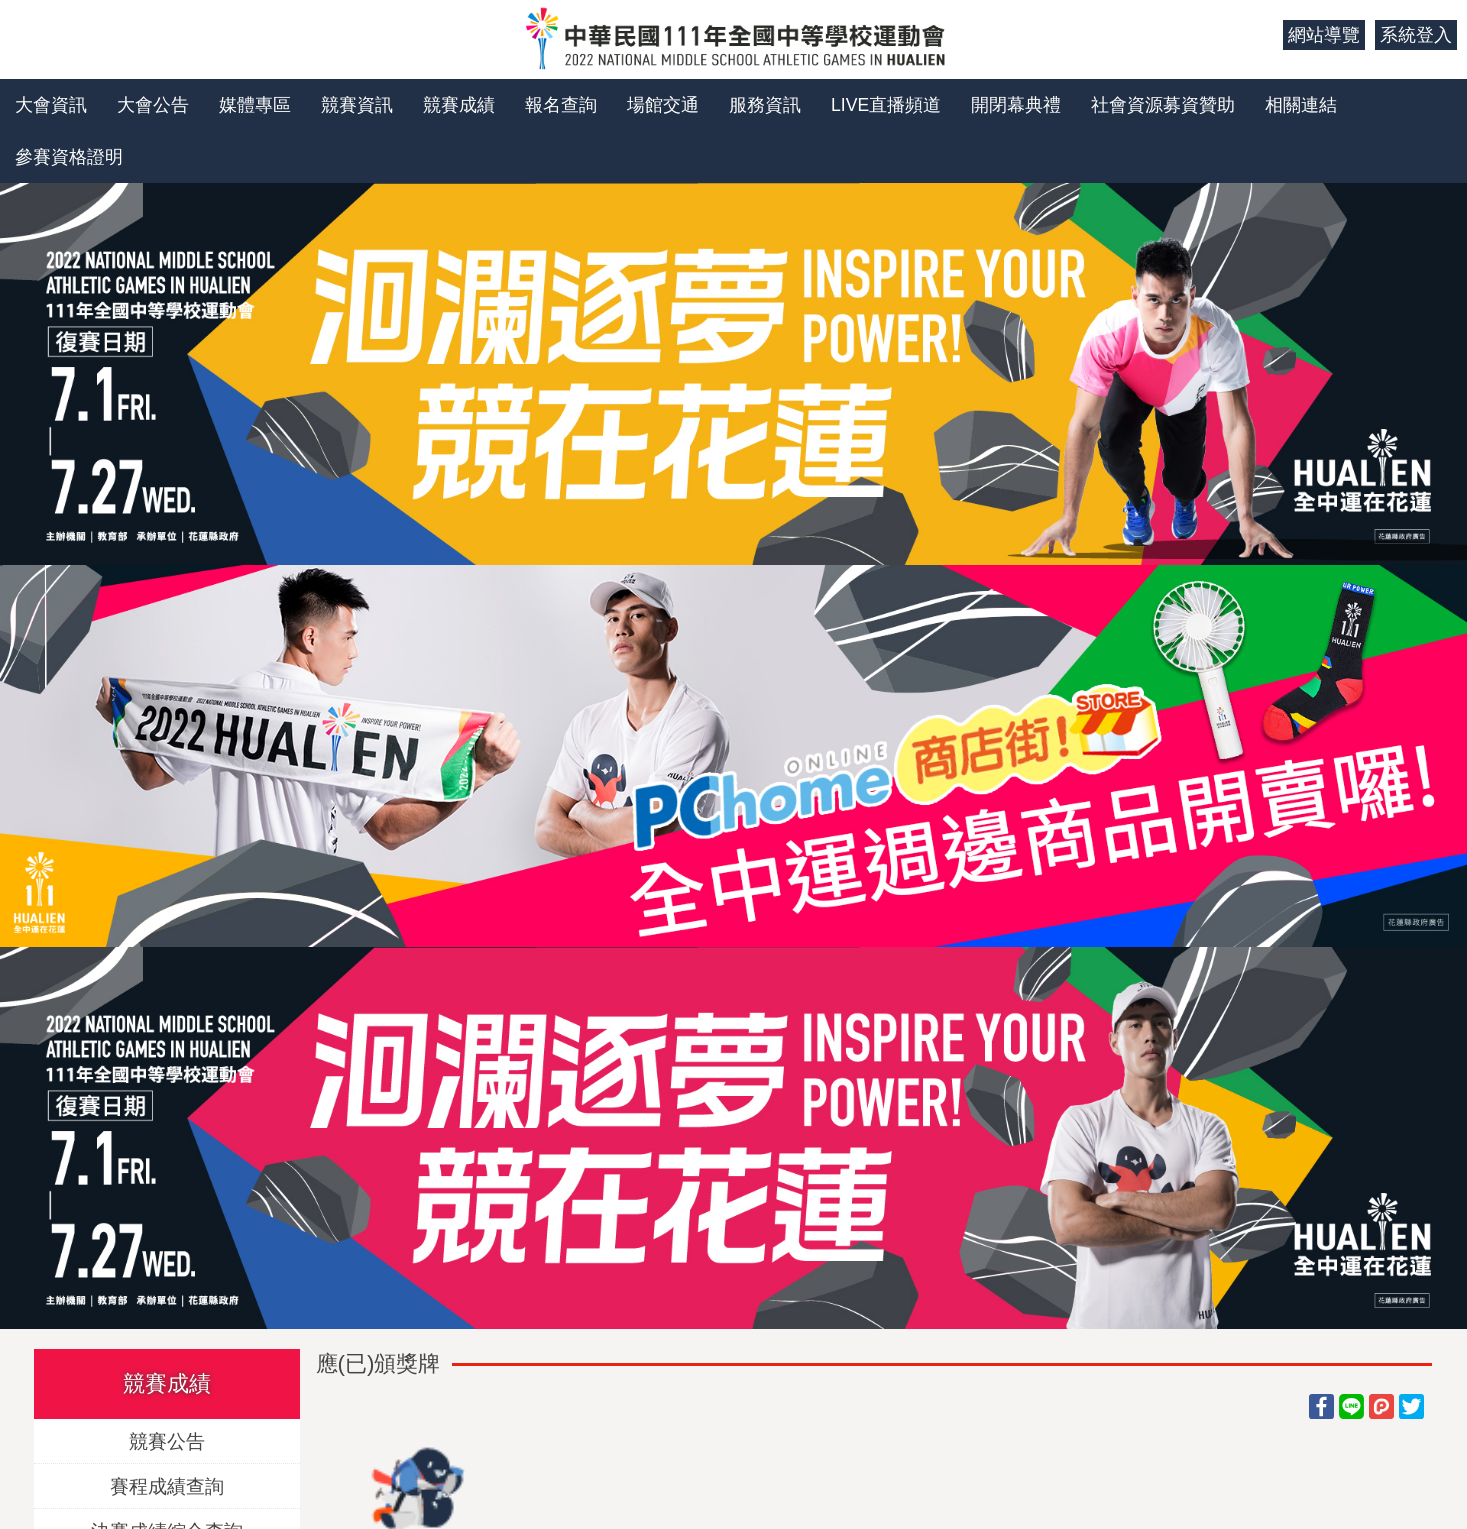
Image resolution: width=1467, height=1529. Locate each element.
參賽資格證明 (69, 157)
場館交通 (663, 105)
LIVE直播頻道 (886, 105)
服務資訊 (765, 105)
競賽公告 (167, 1440)
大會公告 (153, 105)
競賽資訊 (357, 105)
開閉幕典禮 (1016, 105)
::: (1260, 35)
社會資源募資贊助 (1163, 105)
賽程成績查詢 (167, 1485)
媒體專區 (255, 105)
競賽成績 (459, 105)
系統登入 (1416, 35)
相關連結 (1301, 105)
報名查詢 (561, 105)
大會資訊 (51, 105)
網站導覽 (1324, 35)
